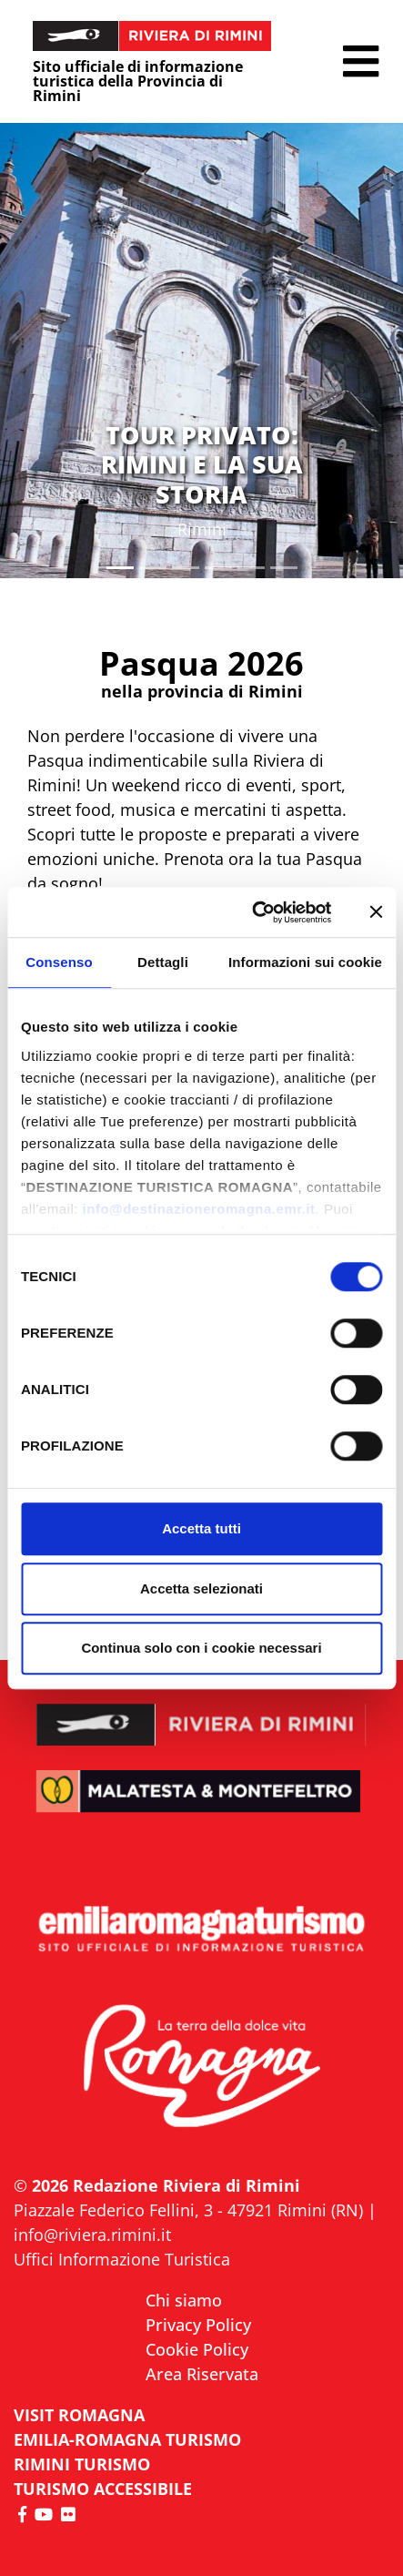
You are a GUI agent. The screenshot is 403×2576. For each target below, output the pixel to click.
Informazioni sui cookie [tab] (305, 962)
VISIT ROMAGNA (79, 2415)
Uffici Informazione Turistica (122, 2259)
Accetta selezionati (201, 1588)
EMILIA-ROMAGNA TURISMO (127, 2439)
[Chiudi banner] (375, 912)
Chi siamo (184, 2300)
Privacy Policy (198, 2325)
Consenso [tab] (58, 962)
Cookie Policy (197, 2349)
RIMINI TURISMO (82, 2464)
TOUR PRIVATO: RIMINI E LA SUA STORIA (202, 464)
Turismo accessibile (103, 2489)
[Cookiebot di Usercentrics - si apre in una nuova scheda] (253, 912)
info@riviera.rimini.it (92, 2234)
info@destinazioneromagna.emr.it (199, 1209)
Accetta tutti (201, 1528)
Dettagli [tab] (162, 962)
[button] (360, 61)
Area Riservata (202, 2374)
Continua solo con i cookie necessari (201, 1647)
